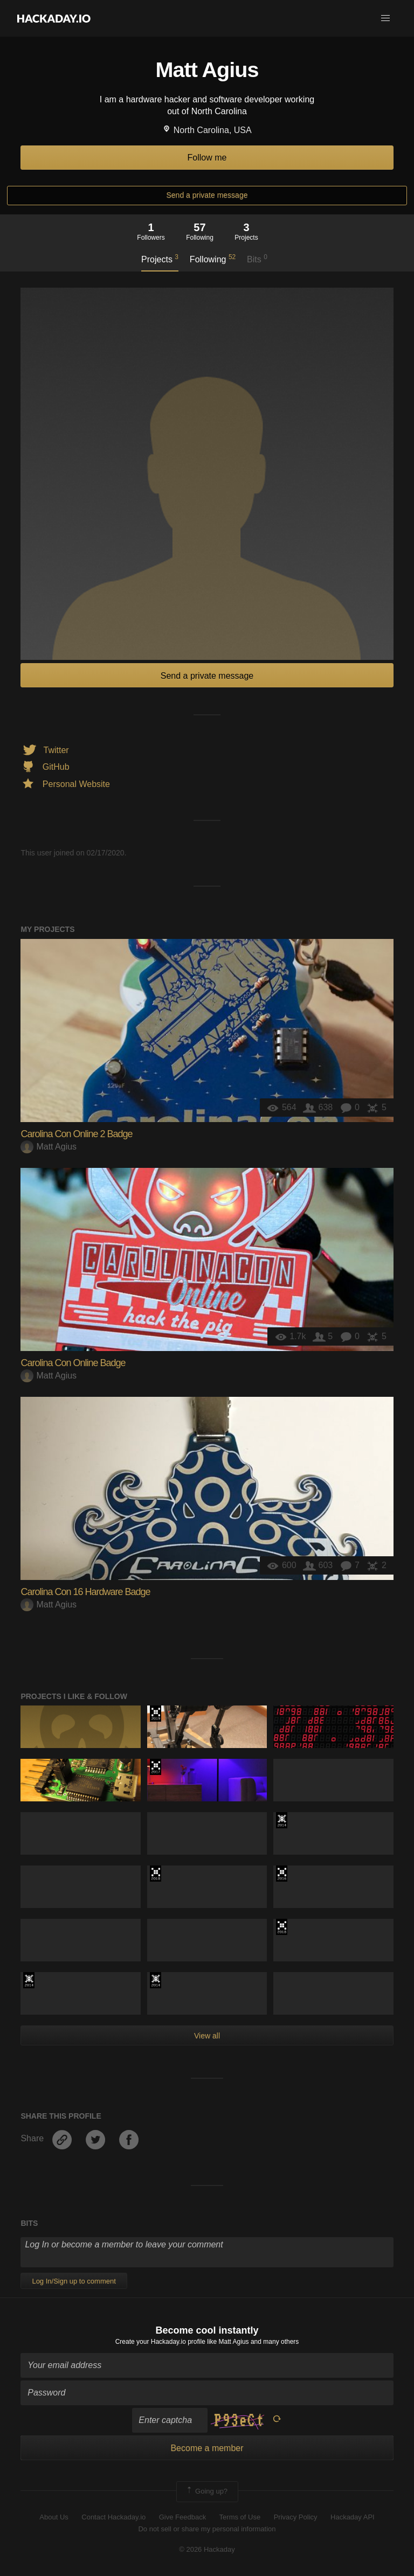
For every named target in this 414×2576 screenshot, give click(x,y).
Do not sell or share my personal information (206, 2529)
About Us (53, 2517)
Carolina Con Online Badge (72, 1362)
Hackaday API (352, 2517)
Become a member (206, 2448)
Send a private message (207, 195)
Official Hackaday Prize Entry (281, 1820)
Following (213, 258)
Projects (159, 258)
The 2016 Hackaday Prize (281, 1873)
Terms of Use (240, 2517)
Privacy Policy (296, 2517)
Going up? (206, 2491)
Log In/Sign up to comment (73, 2281)
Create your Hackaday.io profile (160, 2341)
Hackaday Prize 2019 (155, 1713)
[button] (385, 18)
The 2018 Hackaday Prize (155, 1873)
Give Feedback (182, 2517)
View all (207, 2035)
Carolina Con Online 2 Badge (76, 1134)
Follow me (207, 157)
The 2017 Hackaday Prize (155, 1767)
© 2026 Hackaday (207, 2549)
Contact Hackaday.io (113, 2517)
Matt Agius (48, 1146)
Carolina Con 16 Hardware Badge (85, 1591)
